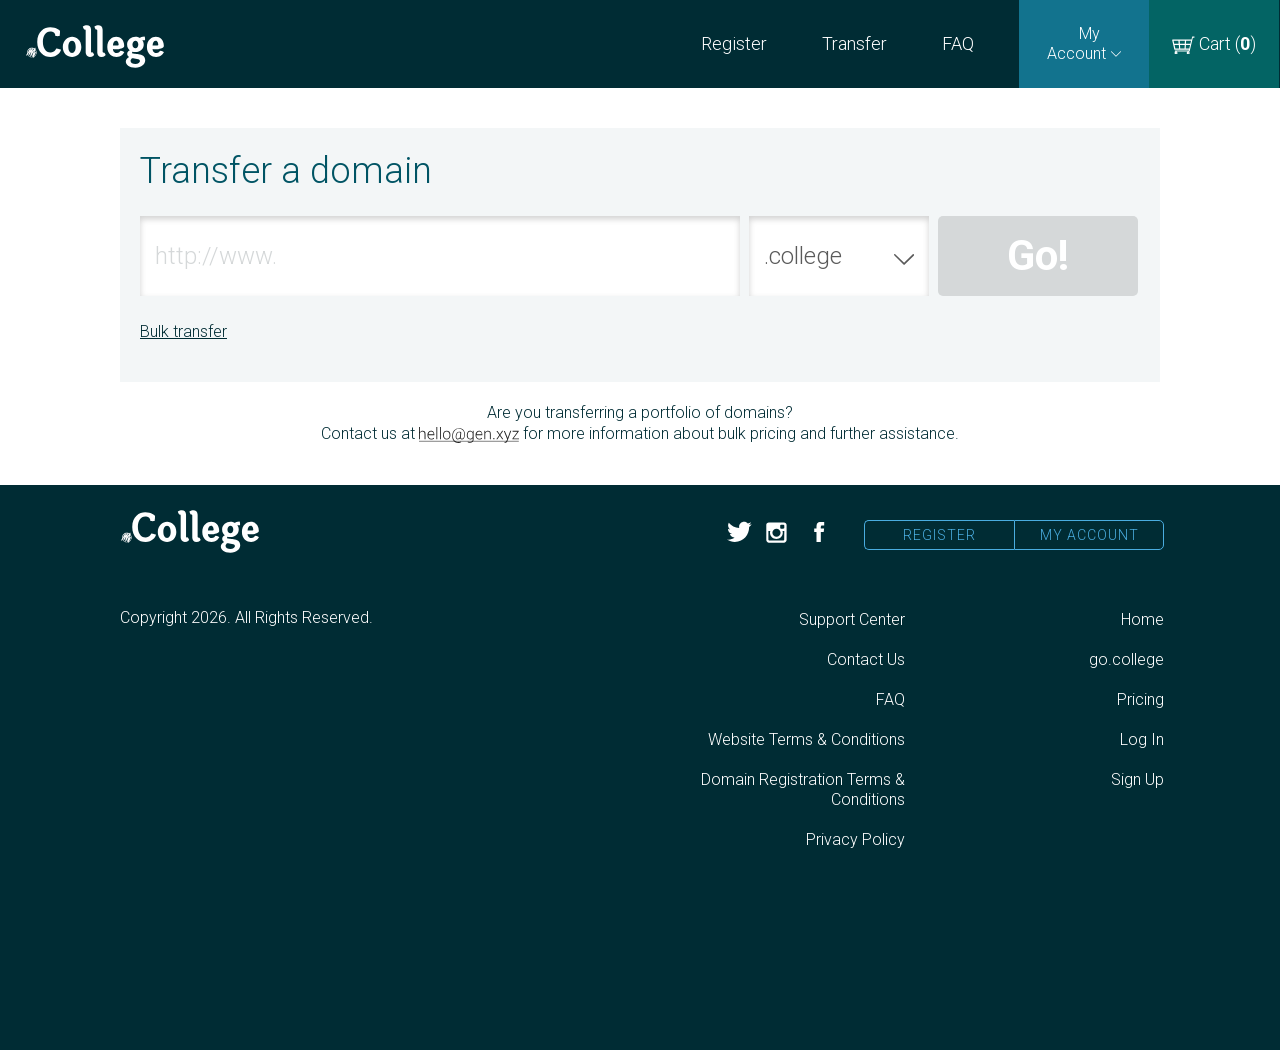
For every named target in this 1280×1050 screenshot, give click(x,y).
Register (734, 43)
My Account (1089, 535)
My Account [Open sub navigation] (1076, 43)
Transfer (854, 43)
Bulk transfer (183, 331)
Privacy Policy (855, 839)
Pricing (1140, 699)
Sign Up (1137, 779)
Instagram (778, 532)
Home (1142, 619)
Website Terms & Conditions (806, 739)
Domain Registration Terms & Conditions (803, 789)
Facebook (817, 532)
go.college (1126, 659)
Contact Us (866, 659)
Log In (1142, 739)
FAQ (958, 43)
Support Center (852, 619)
